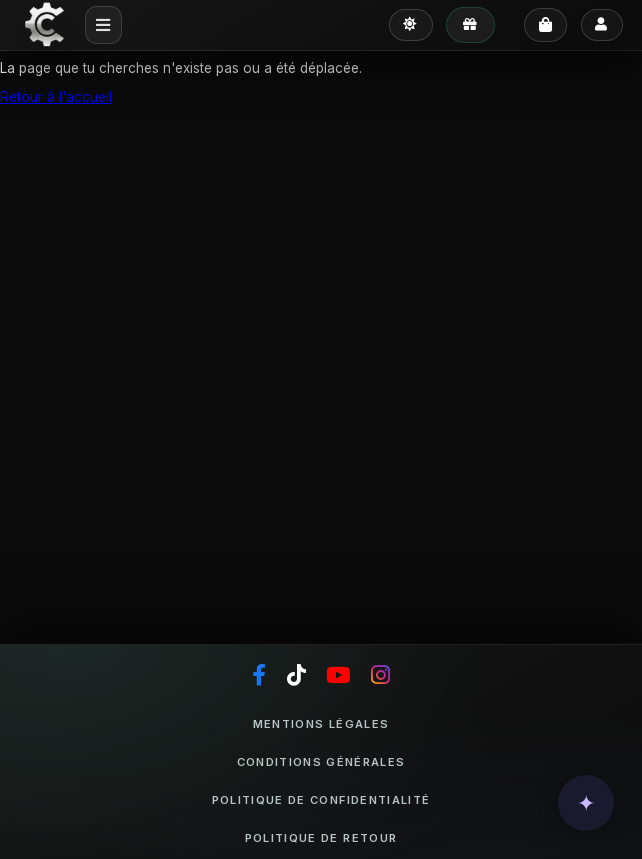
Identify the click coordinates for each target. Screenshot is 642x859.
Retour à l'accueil (56, 97)
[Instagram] (380, 676)
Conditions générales (321, 762)
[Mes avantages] (470, 25)
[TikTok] (296, 676)
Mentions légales (321, 724)
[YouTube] (338, 676)
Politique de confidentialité (321, 800)
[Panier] (545, 25)
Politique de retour (321, 838)
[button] (586, 803)
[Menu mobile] (103, 24)
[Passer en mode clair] (411, 25)
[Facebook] (259, 676)
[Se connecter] (602, 25)
